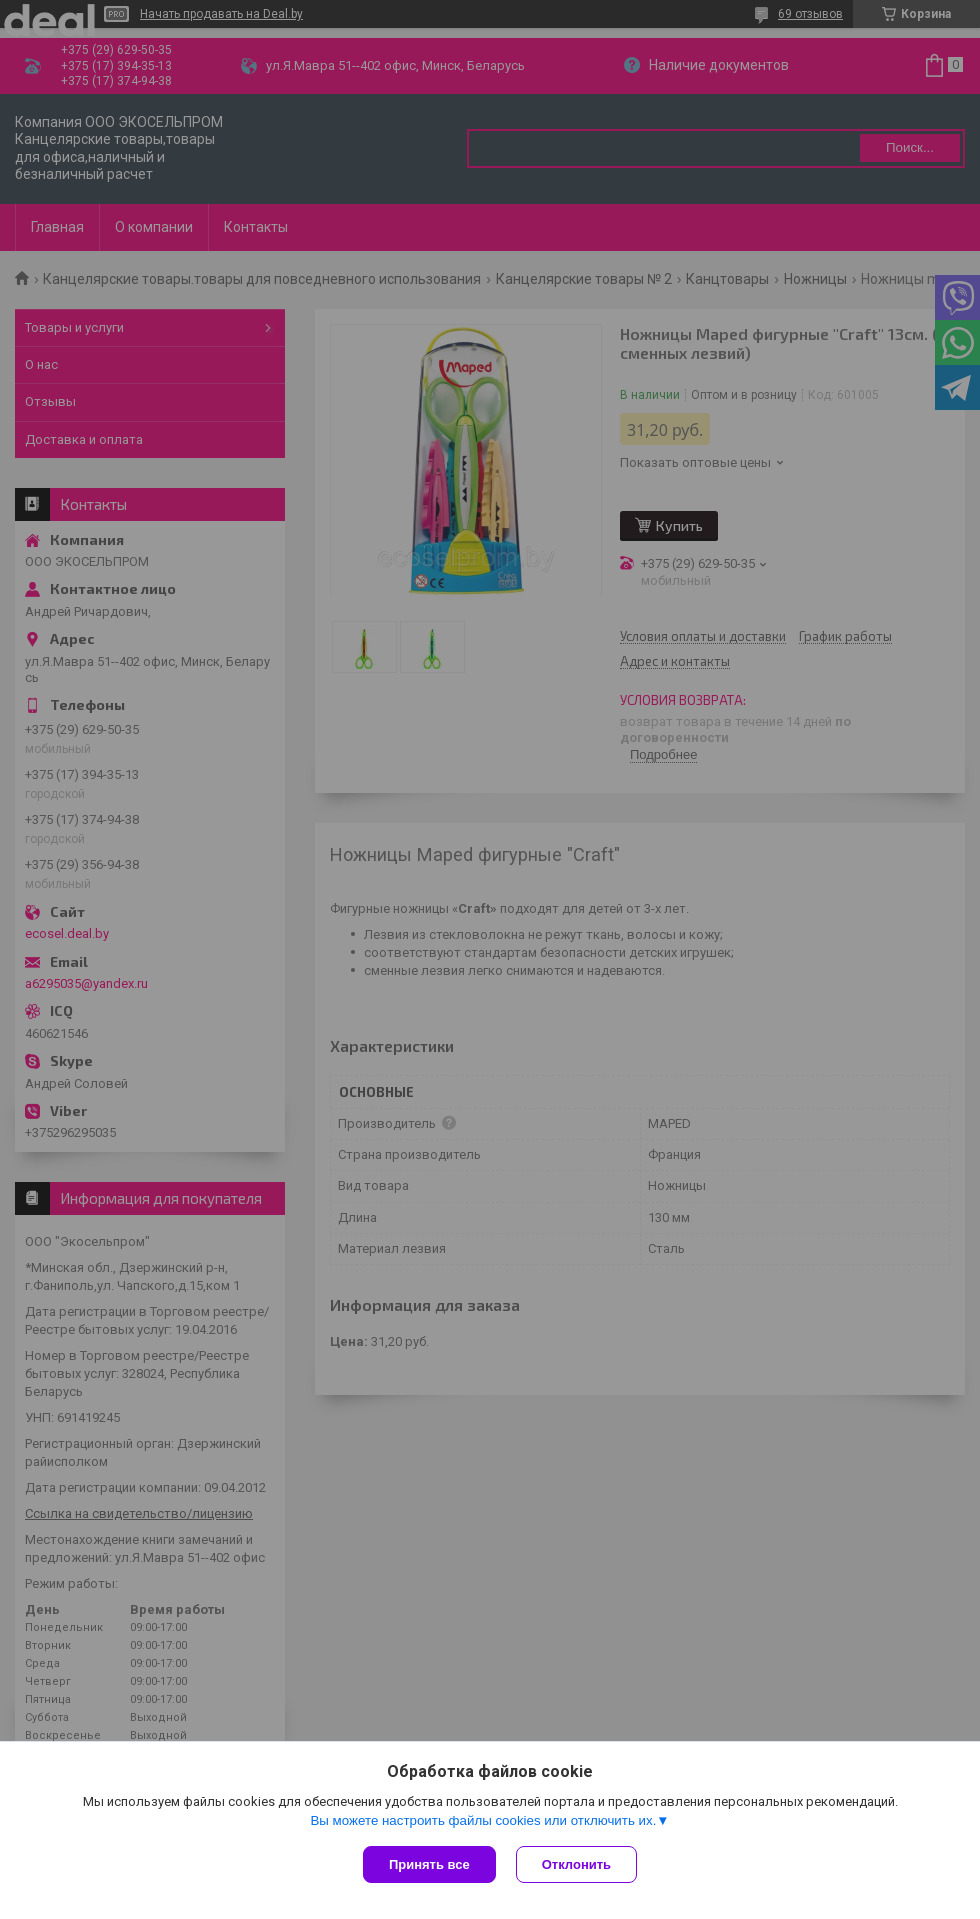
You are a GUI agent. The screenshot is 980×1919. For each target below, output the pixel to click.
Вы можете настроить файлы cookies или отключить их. (483, 1820)
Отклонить (576, 1864)
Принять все (429, 1864)
